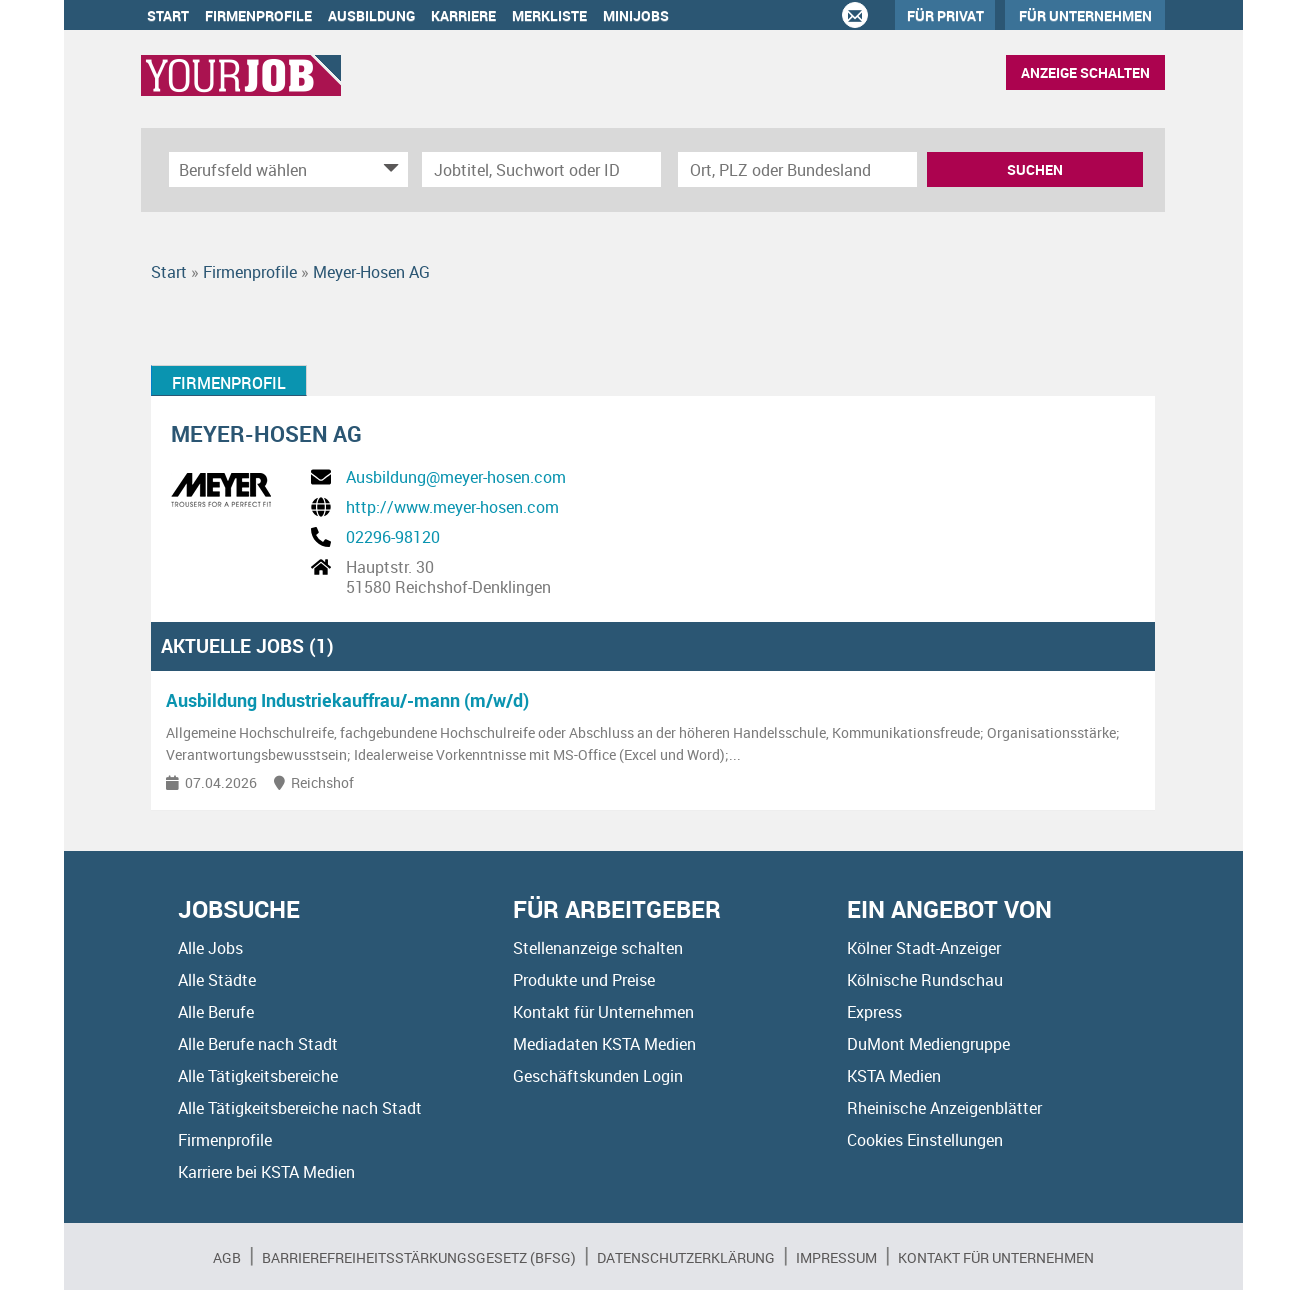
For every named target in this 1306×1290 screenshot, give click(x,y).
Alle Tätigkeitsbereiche (258, 1076)
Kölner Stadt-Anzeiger (924, 948)
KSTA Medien (894, 1076)
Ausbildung (371, 15)
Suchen (1035, 169)
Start (168, 15)
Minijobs (636, 15)
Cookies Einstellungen (925, 1140)
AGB (227, 1257)
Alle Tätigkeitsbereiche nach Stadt (300, 1108)
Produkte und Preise (584, 980)
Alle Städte (217, 980)
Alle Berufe (216, 1012)
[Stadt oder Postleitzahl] (797, 169)
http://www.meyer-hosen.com (452, 507)
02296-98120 (393, 537)
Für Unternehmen (1085, 15)
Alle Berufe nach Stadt (258, 1044)
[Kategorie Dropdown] (388, 169)
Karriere (463, 15)
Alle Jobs (210, 948)
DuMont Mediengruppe (928, 1044)
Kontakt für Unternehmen (603, 1012)
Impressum (836, 1257)
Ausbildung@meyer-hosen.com (456, 477)
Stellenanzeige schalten (598, 948)
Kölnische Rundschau (925, 980)
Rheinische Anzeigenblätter (944, 1108)
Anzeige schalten (1085, 72)
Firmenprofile (258, 15)
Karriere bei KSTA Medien (266, 1172)
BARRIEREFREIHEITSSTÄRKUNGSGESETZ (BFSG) (419, 1257)
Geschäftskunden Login (598, 1076)
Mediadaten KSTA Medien (604, 1044)
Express (874, 1012)
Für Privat (945, 15)
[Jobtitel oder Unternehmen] (541, 169)
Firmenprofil (229, 383)
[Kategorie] (268, 169)
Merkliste (549, 15)
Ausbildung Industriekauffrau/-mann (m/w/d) (347, 700)
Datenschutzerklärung (686, 1257)
